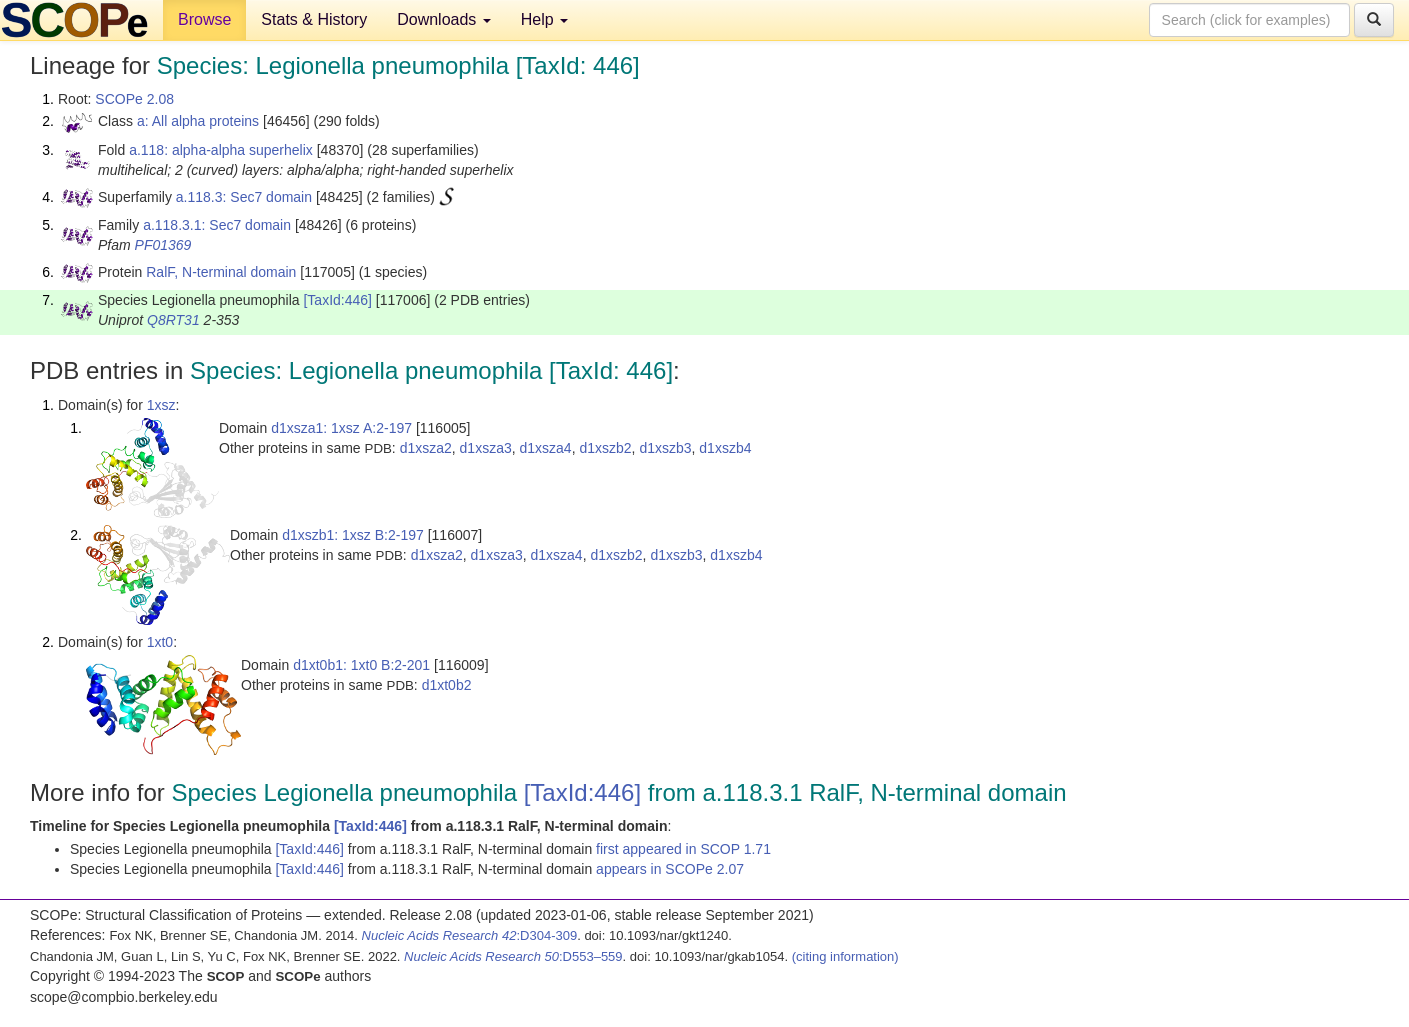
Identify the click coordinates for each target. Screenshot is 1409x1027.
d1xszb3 (665, 448)
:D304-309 (470, 935)
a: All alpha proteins (198, 121)
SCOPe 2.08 (134, 99)
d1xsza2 (426, 448)
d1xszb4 (725, 448)
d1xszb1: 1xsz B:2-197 (353, 535)
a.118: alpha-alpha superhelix (221, 150)
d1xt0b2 (447, 685)
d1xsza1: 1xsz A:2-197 (341, 428)
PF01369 (163, 245)
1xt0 (160, 642)
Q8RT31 (173, 320)
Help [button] (544, 19)
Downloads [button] (444, 19)
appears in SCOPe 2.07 (670, 869)
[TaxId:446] (337, 300)
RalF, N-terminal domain (221, 272)
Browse (204, 19)
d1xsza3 (486, 448)
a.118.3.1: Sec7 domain (217, 225)
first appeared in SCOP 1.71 (683, 849)
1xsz (161, 405)
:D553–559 (513, 956)
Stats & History (314, 19)
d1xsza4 (546, 448)
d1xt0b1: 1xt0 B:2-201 (361, 665)
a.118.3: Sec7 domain (244, 197)
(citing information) (845, 956)
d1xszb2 (605, 448)
